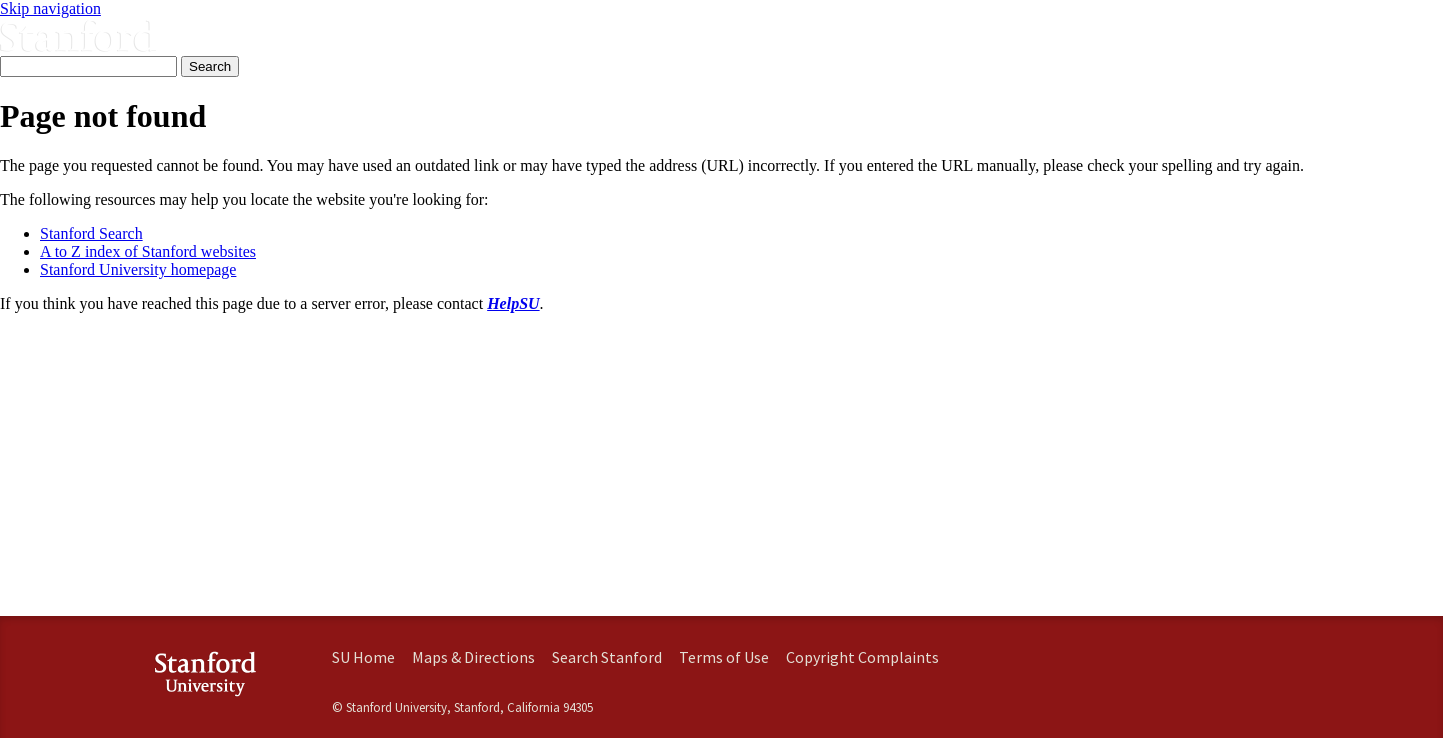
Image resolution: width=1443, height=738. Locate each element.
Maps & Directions (473, 657)
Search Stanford (607, 657)
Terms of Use (724, 657)
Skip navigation (50, 8)
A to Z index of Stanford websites (148, 251)
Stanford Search (91, 233)
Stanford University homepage (138, 269)
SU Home (363, 657)
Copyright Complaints (862, 657)
